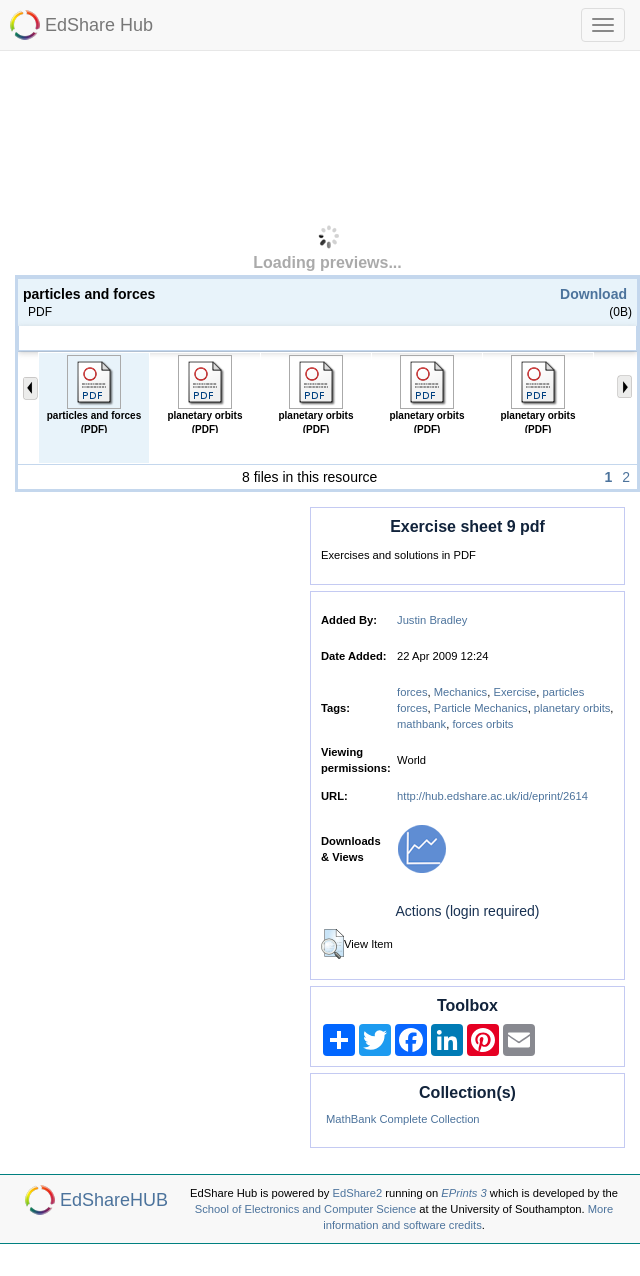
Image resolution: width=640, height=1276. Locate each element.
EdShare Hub (99, 25)
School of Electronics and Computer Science (305, 1209)
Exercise (514, 692)
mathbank (421, 724)
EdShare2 (358, 1193)
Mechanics (460, 692)
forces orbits (482, 724)
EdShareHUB (114, 1200)
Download (593, 294)
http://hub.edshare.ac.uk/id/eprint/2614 (492, 796)
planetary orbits (572, 708)
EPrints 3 (463, 1193)
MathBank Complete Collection (403, 1119)
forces (412, 692)
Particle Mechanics (481, 708)
